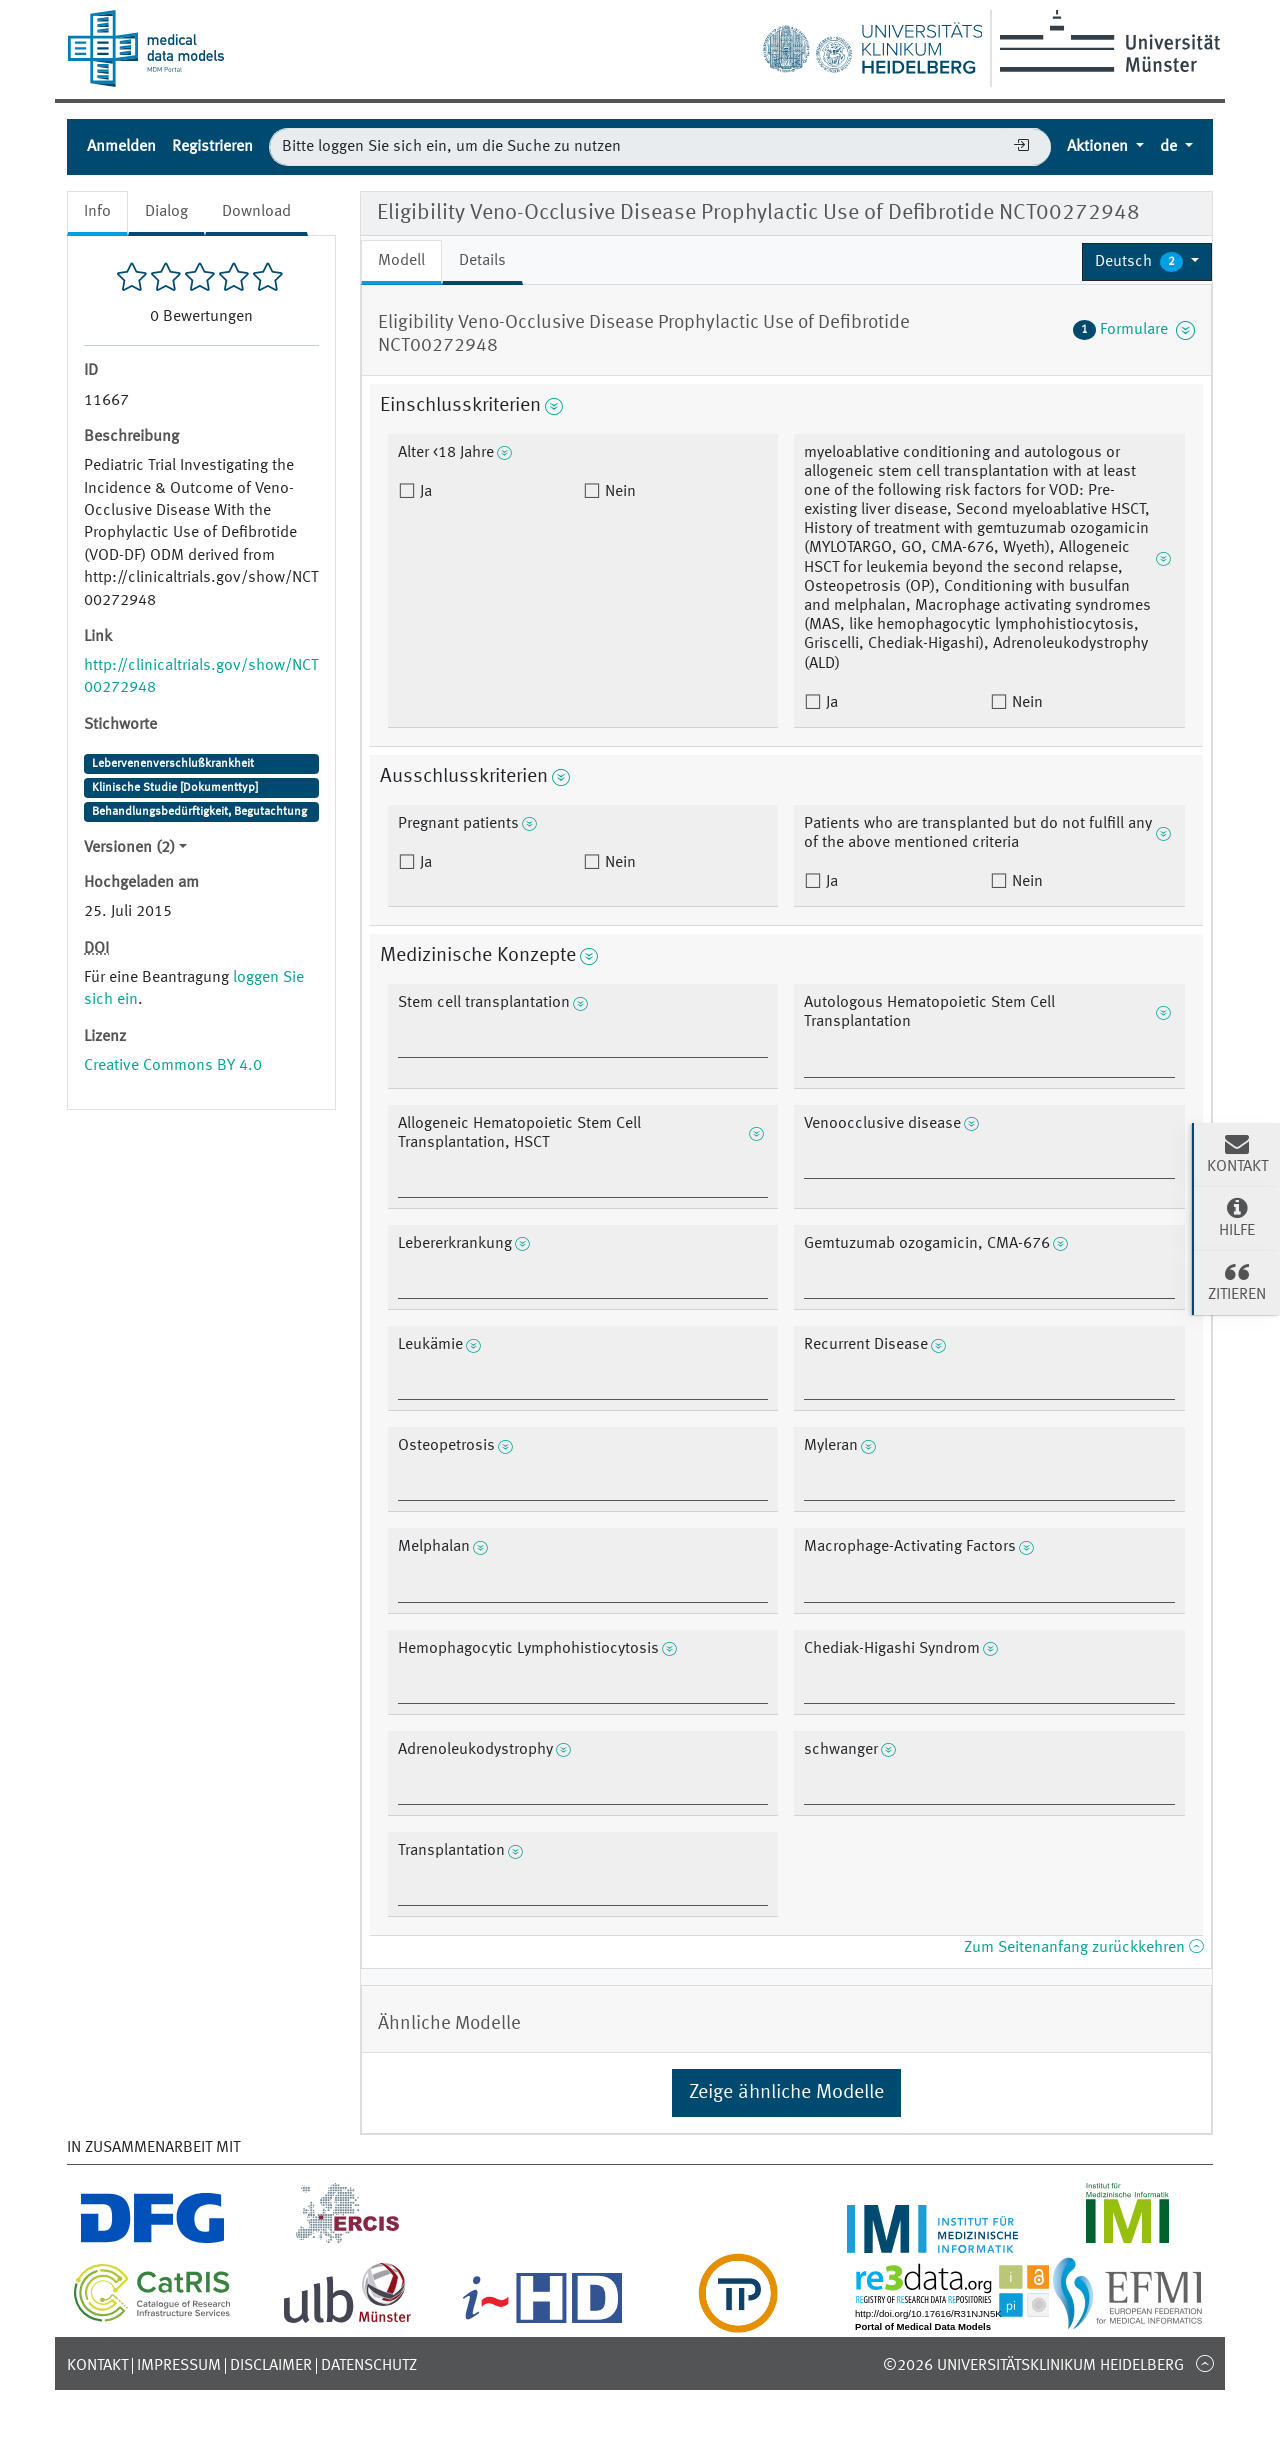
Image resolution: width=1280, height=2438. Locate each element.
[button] (1147, 262)
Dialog (166, 212)
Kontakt (97, 2366)
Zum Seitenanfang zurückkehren (1083, 1948)
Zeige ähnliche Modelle (786, 2093)
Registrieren (212, 147)
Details (482, 261)
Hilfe (1237, 1217)
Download (256, 212)
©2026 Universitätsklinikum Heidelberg (1033, 2366)
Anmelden (121, 147)
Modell (401, 261)
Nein (618, 492)
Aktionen (1099, 147)
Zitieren (1237, 1281)
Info (97, 212)
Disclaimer (271, 2366)
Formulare (1134, 330)
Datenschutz (369, 2366)
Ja (424, 492)
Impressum (179, 2366)
